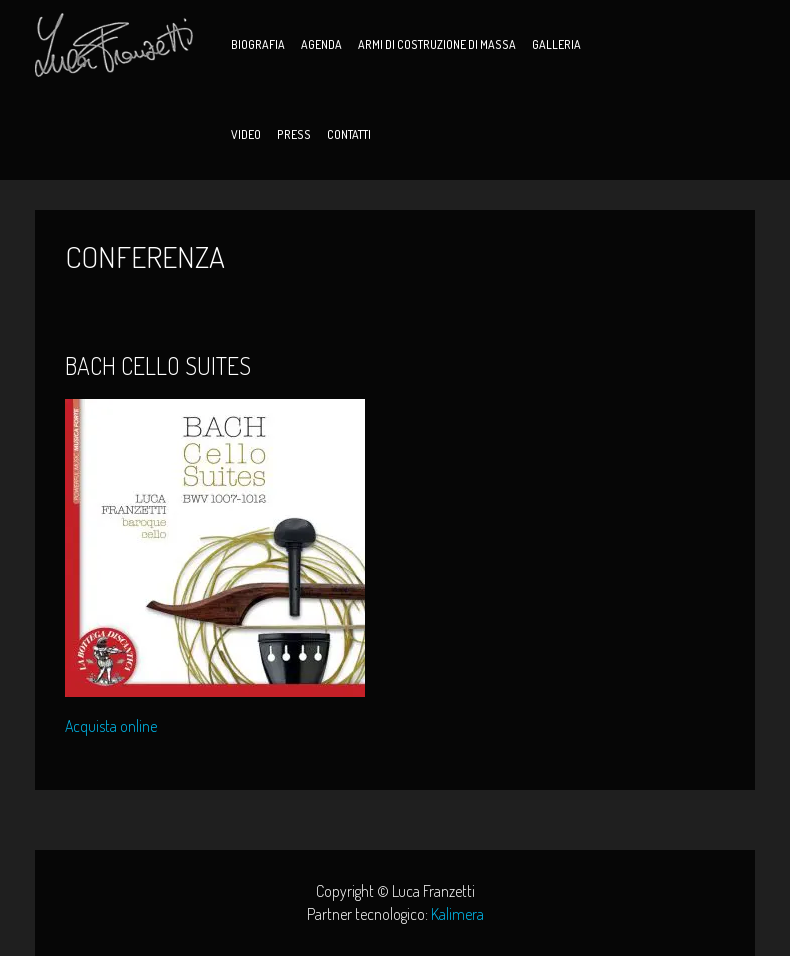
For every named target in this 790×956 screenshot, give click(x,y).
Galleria (556, 44)
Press (294, 134)
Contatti (349, 134)
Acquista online (111, 727)
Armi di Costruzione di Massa (437, 44)
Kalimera (457, 914)
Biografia (258, 44)
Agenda (321, 44)
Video (246, 134)
